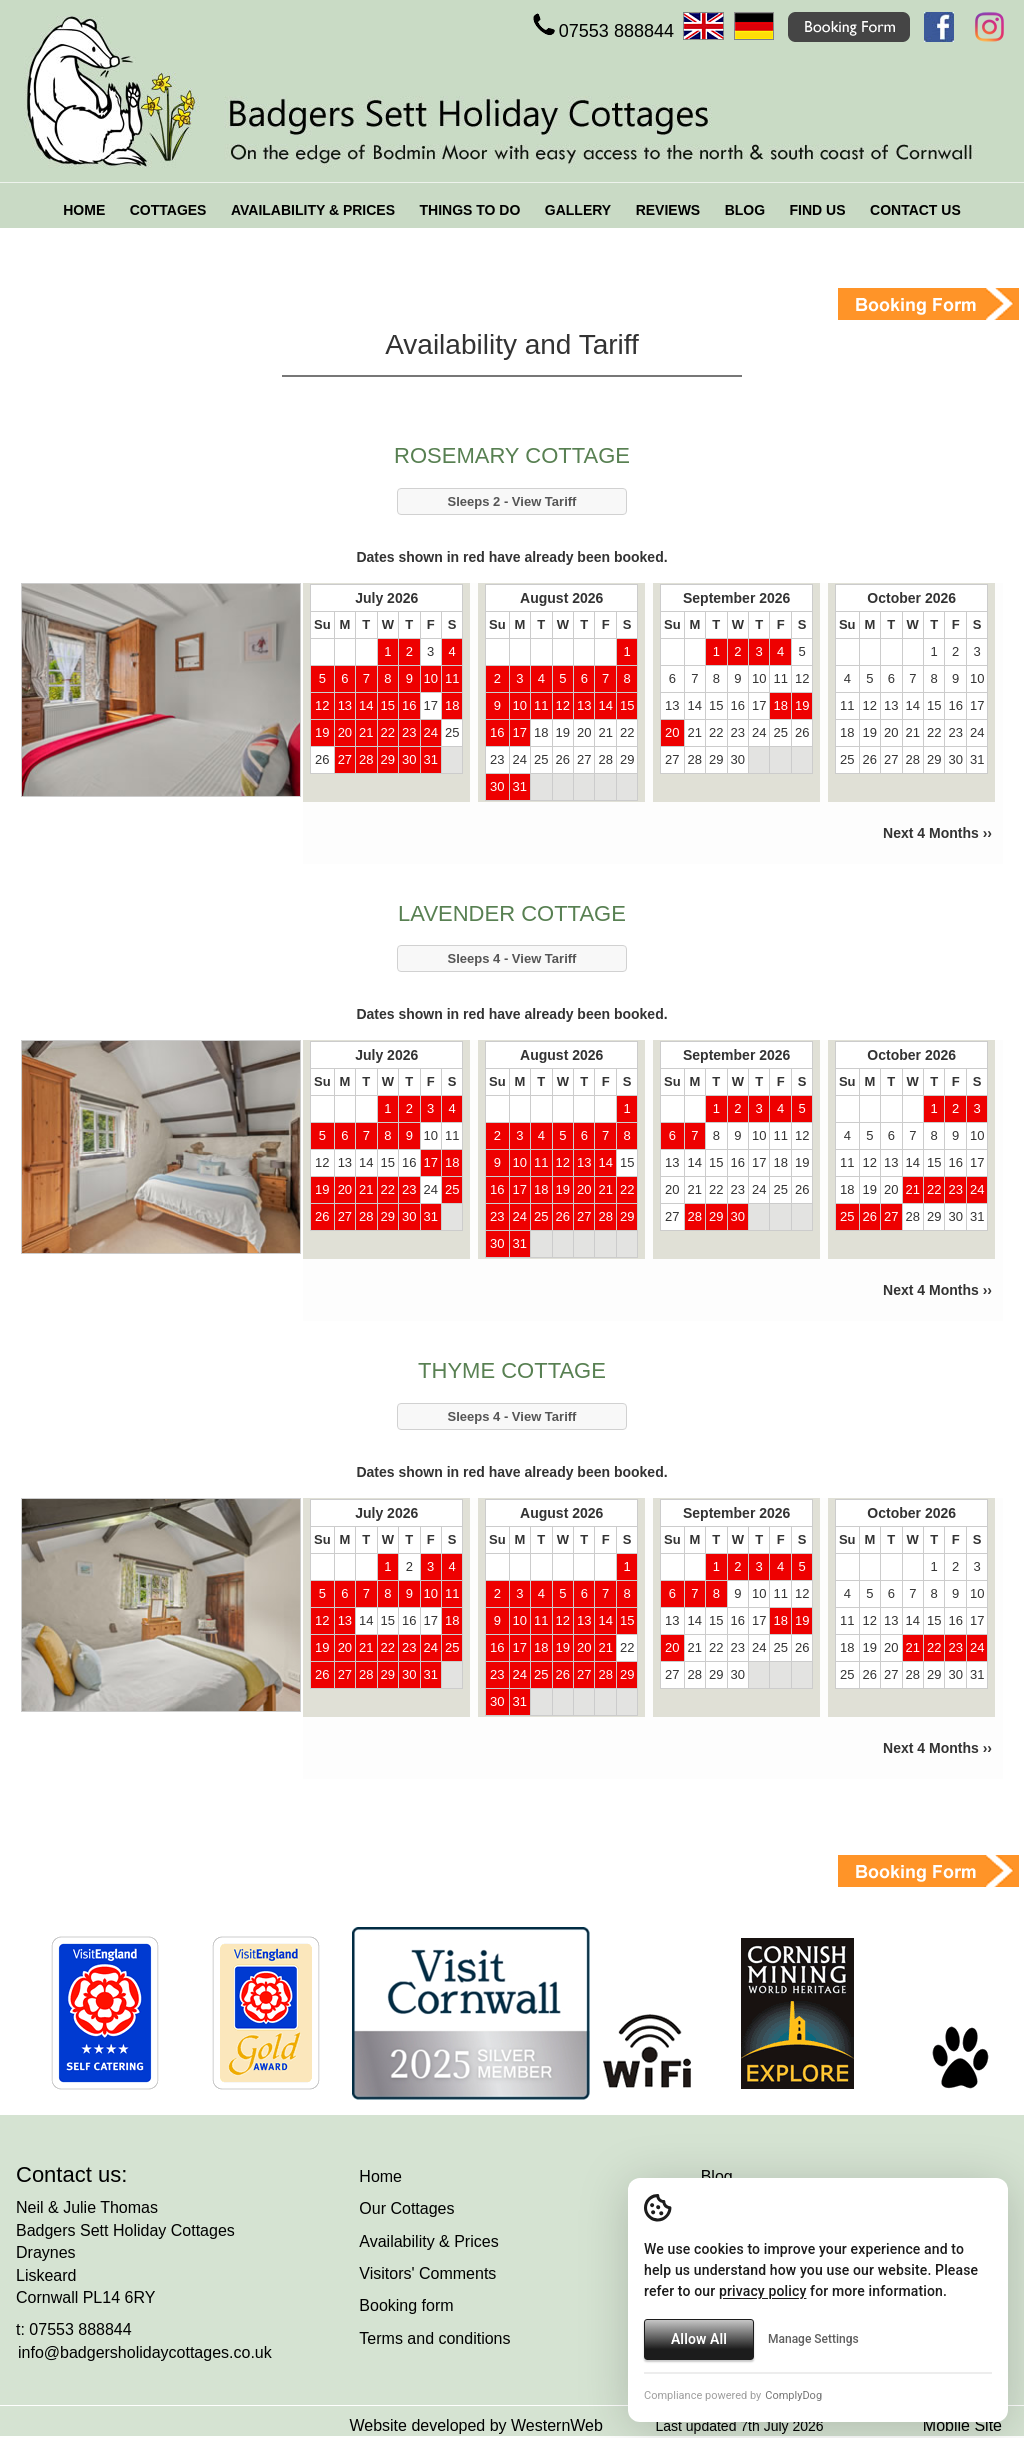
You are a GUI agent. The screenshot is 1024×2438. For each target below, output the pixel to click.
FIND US (818, 210)
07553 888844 (601, 31)
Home (380, 2176)
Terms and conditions (434, 2338)
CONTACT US (915, 210)
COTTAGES (168, 210)
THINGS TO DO (469, 210)
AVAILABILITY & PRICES (313, 210)
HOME (84, 210)
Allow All (699, 2339)
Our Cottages (406, 2208)
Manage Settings (813, 2339)
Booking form (406, 2305)
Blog (717, 2176)
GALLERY (578, 210)
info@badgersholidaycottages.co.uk (145, 2352)
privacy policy (763, 2291)
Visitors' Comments (427, 2273)
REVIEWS (668, 210)
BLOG (745, 210)
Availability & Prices (428, 2241)
